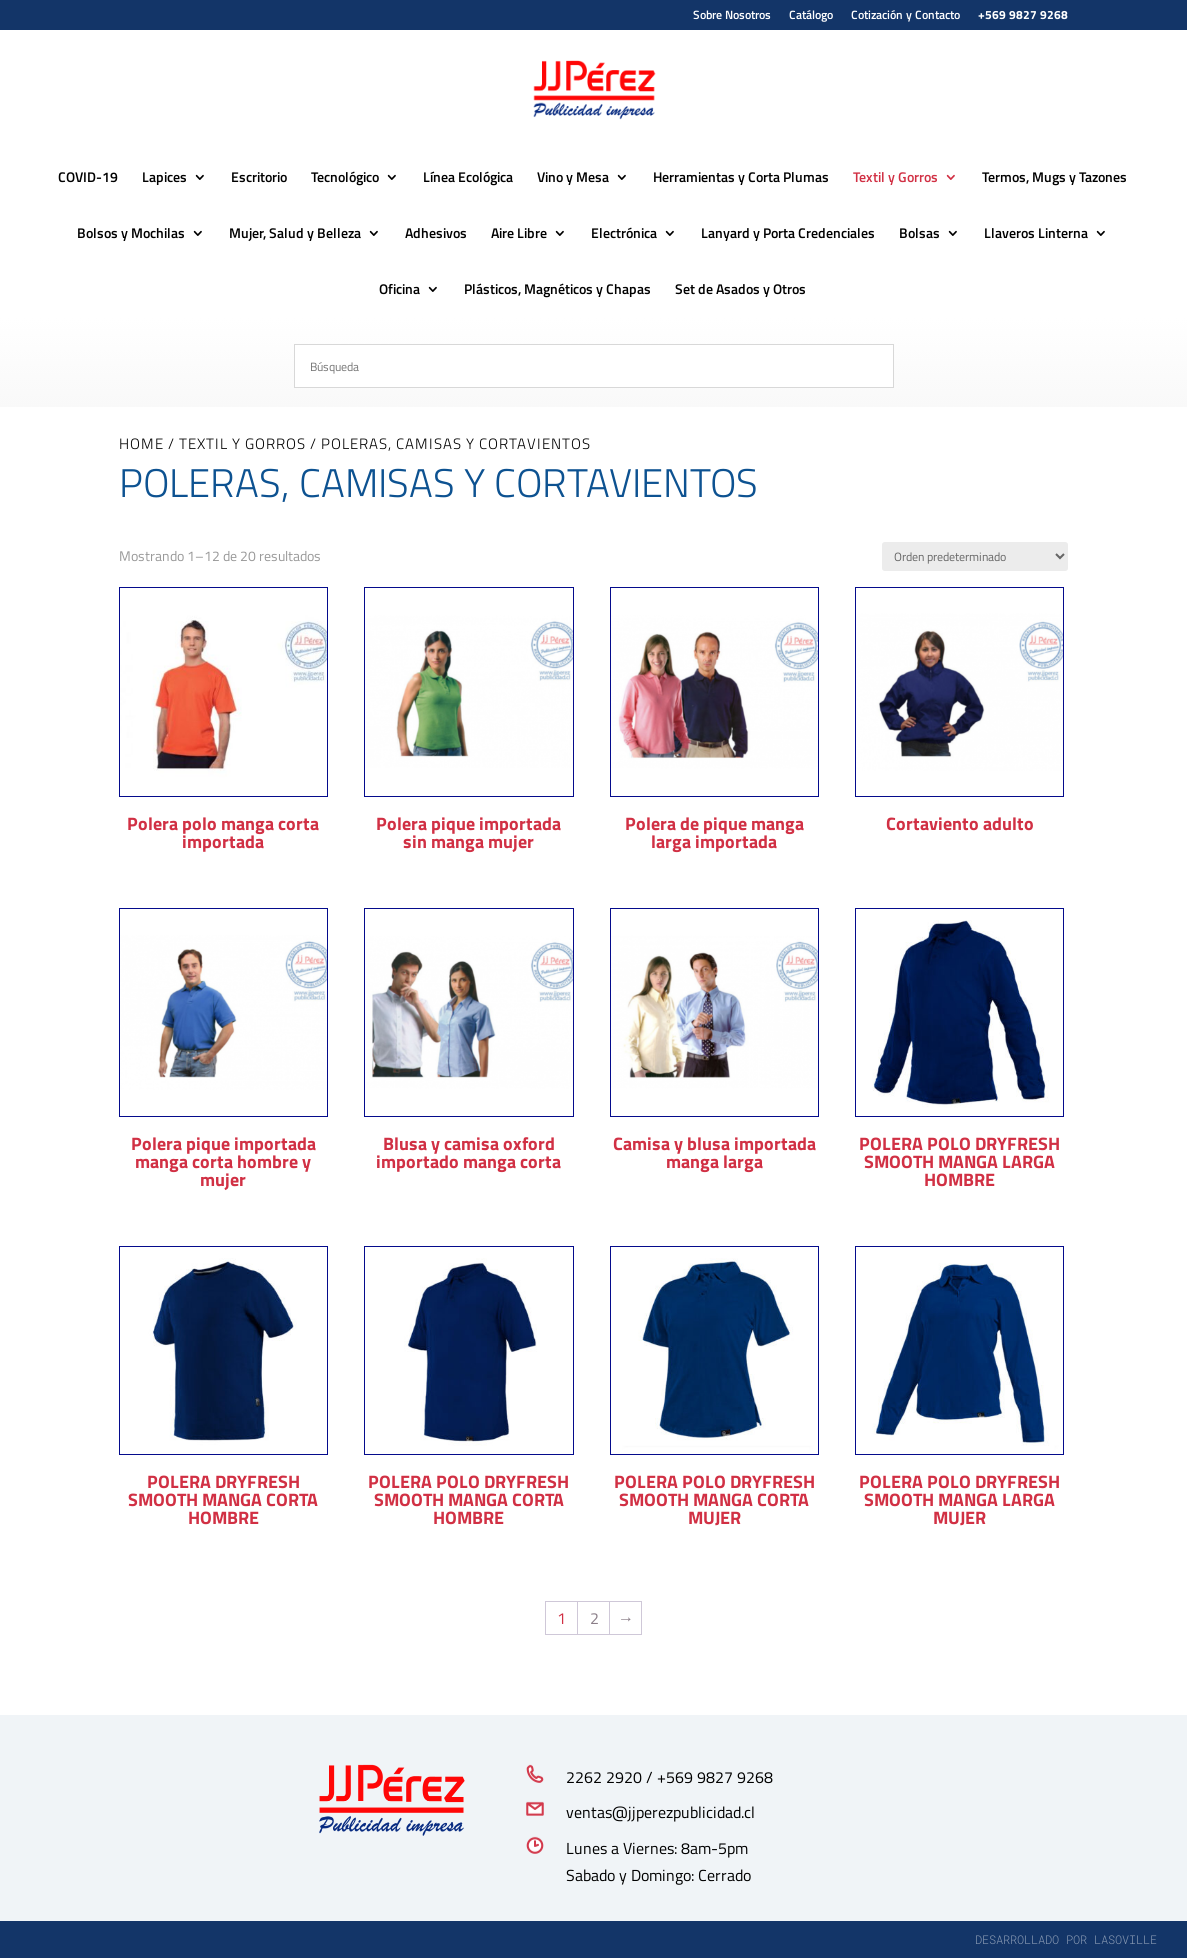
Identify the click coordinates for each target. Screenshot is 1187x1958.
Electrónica (624, 234)
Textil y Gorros (895, 178)
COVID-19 (88, 178)
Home (141, 443)
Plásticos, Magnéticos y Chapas (557, 290)
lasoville (1125, 1939)
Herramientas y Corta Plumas (741, 178)
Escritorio (259, 178)
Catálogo (811, 16)
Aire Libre (519, 234)
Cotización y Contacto (905, 16)
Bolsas (919, 234)
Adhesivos (436, 234)
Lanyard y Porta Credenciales (788, 234)
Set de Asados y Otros (740, 290)
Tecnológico (345, 178)
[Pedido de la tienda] (975, 556)
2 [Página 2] (594, 1618)
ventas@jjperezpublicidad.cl (660, 1812)
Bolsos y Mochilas (131, 234)
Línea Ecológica (468, 178)
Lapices (164, 178)
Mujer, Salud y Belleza (295, 234)
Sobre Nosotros (732, 16)
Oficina (399, 290)
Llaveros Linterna (1036, 234)
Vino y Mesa (573, 178)
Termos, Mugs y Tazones (1054, 178)
